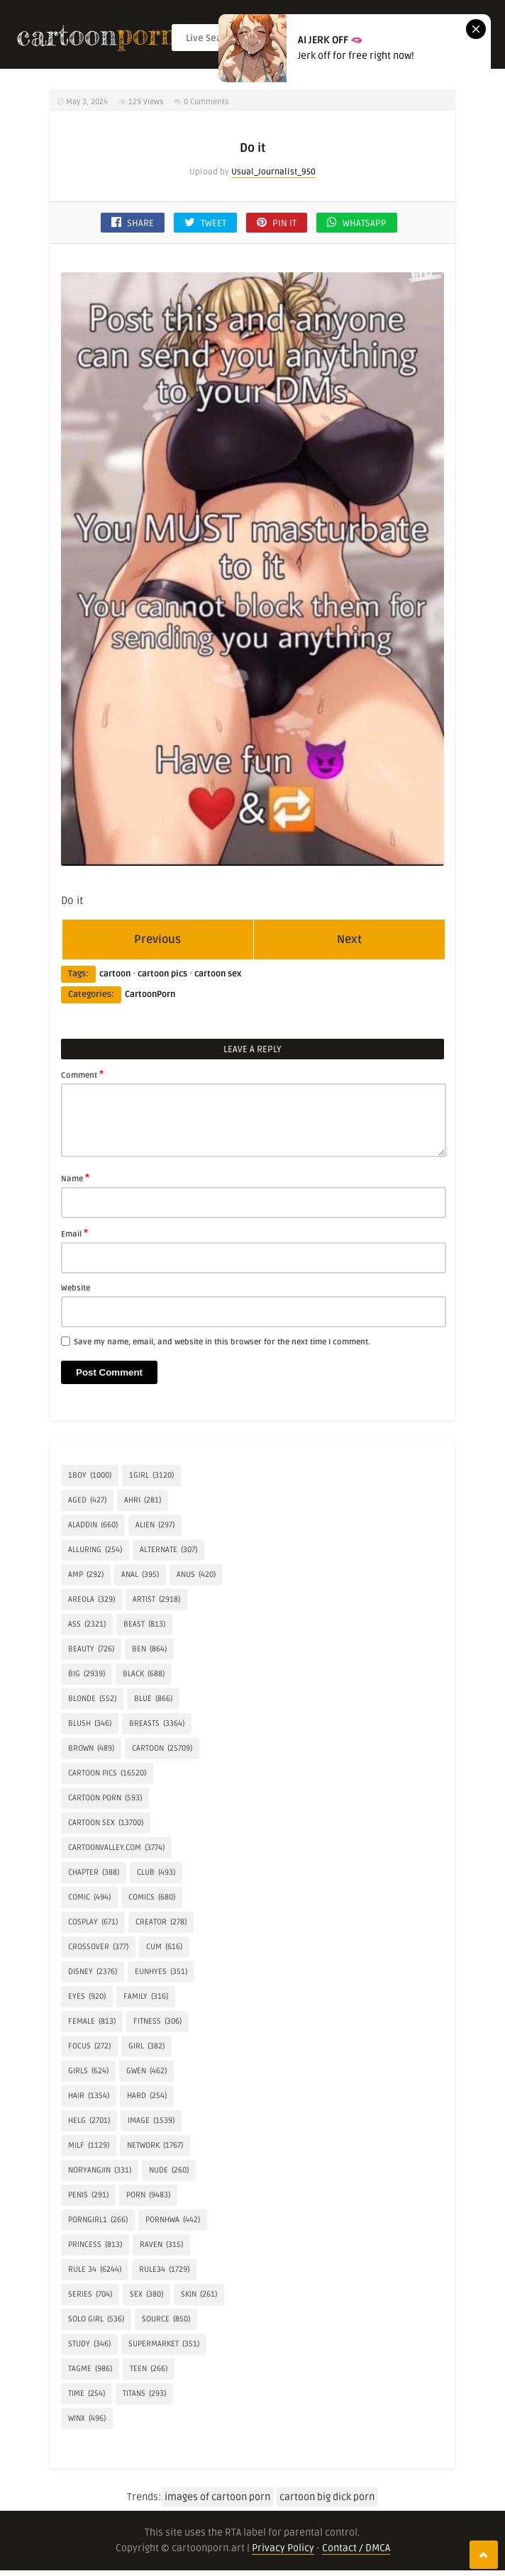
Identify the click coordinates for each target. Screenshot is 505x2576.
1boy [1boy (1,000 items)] (89, 1475)
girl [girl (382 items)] (146, 2046)
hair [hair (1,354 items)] (88, 2096)
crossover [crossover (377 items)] (98, 1947)
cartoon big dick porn (326, 2497)
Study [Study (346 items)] (89, 2344)
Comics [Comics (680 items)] (151, 1897)
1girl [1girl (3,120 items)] (151, 1475)
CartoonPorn (150, 994)
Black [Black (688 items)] (144, 1674)
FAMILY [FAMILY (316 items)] (145, 1997)
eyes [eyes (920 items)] (87, 1997)
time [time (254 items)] (86, 2394)
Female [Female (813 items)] (92, 2021)
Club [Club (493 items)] (156, 1872)
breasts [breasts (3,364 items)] (156, 1724)
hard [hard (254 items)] (147, 2096)
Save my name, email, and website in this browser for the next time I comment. (222, 1341)
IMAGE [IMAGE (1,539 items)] (151, 2121)
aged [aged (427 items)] (87, 1500)
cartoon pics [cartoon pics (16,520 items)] (107, 1773)
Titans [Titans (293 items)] (144, 2394)
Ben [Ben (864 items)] (149, 1649)
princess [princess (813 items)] (95, 2245)
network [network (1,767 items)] (155, 2145)
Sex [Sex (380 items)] (146, 2294)
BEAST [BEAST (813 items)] (144, 1624)
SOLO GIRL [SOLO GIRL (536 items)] (96, 2319)
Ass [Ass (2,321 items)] (87, 1624)
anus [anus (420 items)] (196, 1575)
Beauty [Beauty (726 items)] (91, 1649)
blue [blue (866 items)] (153, 1699)
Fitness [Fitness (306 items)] (157, 2021)
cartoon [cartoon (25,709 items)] (162, 1748)
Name (75, 1177)
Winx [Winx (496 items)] (87, 2418)
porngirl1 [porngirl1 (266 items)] (98, 2220)
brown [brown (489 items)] (91, 1748)
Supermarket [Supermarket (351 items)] (163, 2344)
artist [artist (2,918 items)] (156, 1599)
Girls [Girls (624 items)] (88, 2071)
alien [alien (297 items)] (154, 1525)
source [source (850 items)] (166, 2319)
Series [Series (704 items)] (90, 2294)
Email (74, 1233)
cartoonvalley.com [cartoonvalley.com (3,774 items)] (116, 1848)
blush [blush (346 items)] (89, 1724)
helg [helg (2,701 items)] (89, 2121)
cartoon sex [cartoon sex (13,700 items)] (105, 1823)
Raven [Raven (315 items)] (161, 2245)
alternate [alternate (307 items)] (168, 1550)
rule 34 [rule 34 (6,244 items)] (94, 2269)
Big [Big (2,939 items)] (86, 1674)
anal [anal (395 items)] (140, 1575)
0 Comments (206, 101)
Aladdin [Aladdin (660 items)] (93, 1525)
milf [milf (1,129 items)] (88, 2145)
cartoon (115, 974)
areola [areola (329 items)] (91, 1599)
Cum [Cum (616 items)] (164, 1947)
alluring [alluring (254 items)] (95, 1550)
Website (75, 1288)
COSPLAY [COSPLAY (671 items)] (93, 1922)
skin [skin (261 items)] (199, 2294)
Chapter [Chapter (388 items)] (93, 1872)
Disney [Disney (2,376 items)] (92, 1972)
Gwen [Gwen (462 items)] (146, 2071)
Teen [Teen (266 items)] (148, 2369)
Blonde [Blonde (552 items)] (92, 1699)
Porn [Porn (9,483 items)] (148, 2195)
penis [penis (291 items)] (88, 2195)
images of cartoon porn (217, 2497)
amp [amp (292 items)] (86, 1575)
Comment (82, 1074)
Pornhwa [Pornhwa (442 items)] (172, 2220)
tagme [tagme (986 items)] (90, 2369)
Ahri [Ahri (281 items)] (142, 1500)
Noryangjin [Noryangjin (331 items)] (99, 2170)
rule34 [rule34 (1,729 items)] (164, 2269)
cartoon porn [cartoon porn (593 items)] (105, 1798)
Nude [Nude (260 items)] (169, 2170)
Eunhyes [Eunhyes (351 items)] (161, 1972)
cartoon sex (217, 974)
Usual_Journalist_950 (273, 172)
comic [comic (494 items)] (89, 1897)
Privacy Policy (283, 2548)
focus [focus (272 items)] (89, 2046)
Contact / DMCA (356, 2548)
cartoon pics (162, 974)
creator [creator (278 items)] (161, 1922)
